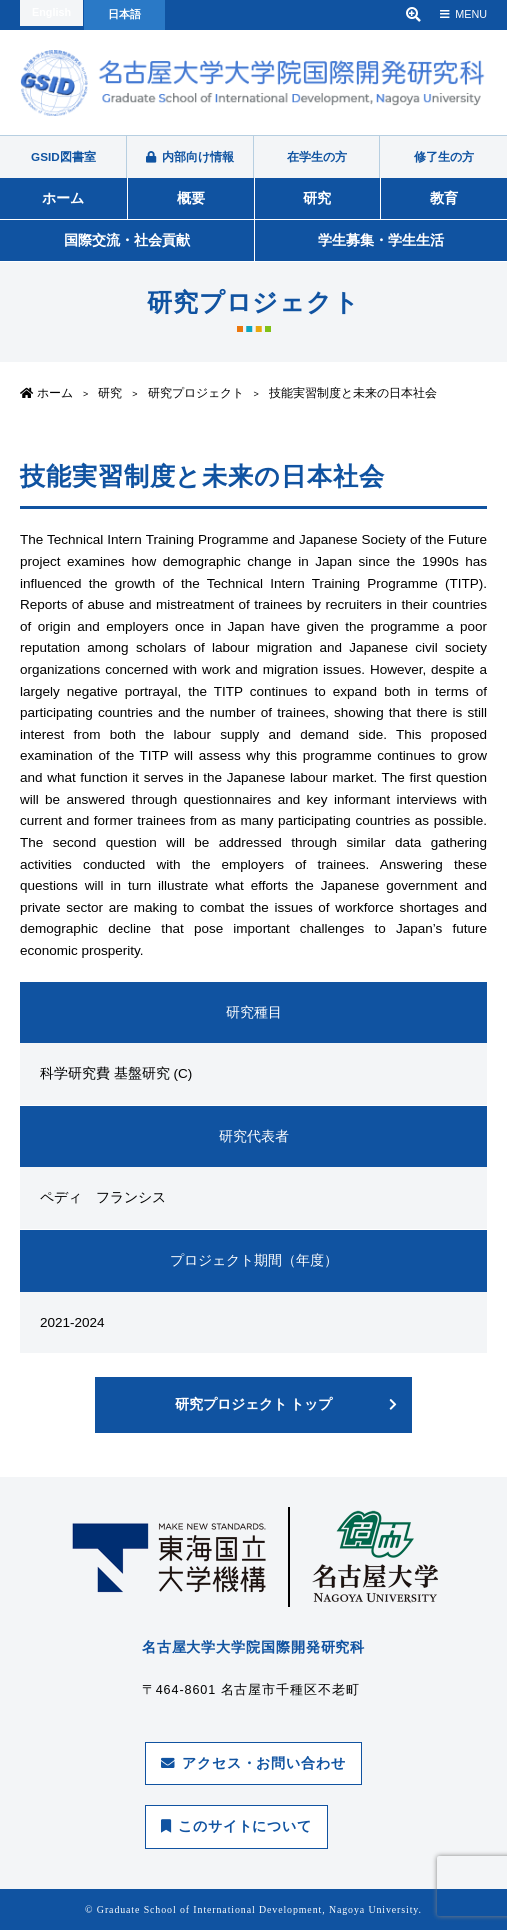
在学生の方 (317, 156)
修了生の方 (444, 156)
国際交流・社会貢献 (127, 240)
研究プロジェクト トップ (254, 1404)
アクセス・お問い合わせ (253, 1763)
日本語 (124, 14)
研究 (317, 198)
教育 (444, 198)
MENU (463, 14)
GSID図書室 (63, 156)
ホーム (63, 198)
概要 (191, 198)
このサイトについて (236, 1826)
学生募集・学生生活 (381, 240)
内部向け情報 (190, 156)
